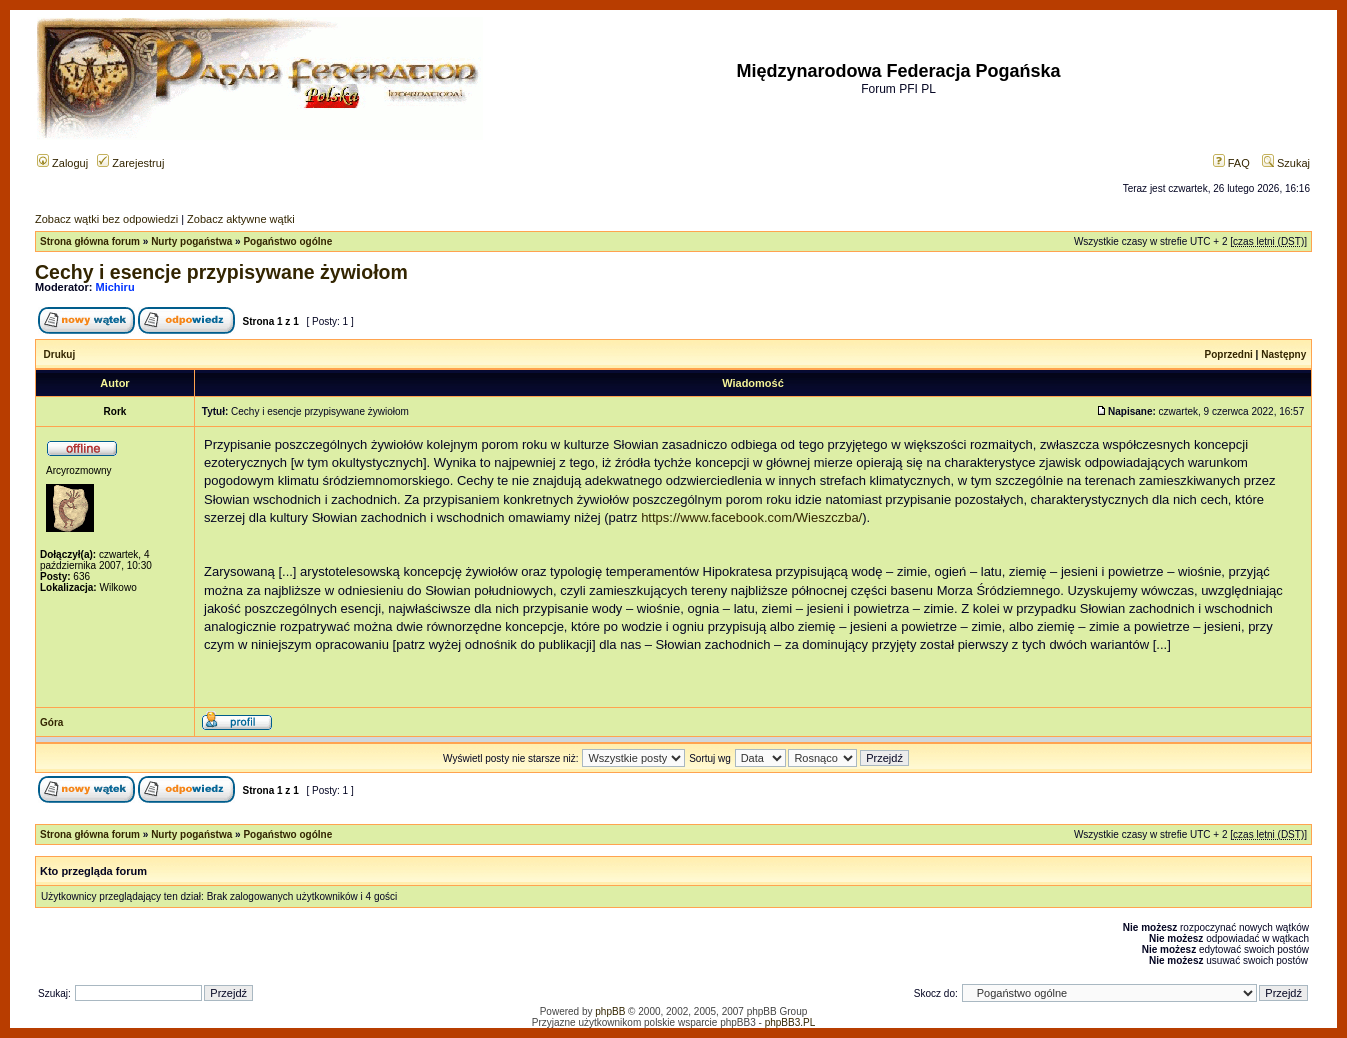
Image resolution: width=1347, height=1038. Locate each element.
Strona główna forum (90, 241)
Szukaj (1286, 163)
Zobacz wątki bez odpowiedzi (106, 219)
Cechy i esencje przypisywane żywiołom (221, 272)
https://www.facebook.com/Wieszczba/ (751, 517)
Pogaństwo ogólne (287, 241)
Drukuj (60, 354)
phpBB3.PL (790, 1022)
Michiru (115, 287)
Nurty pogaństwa (191, 241)
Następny (1283, 354)
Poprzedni (1229, 354)
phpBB (610, 1011)
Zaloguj (62, 163)
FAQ (1231, 163)
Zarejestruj (130, 163)
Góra (51, 722)
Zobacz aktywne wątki (241, 219)
